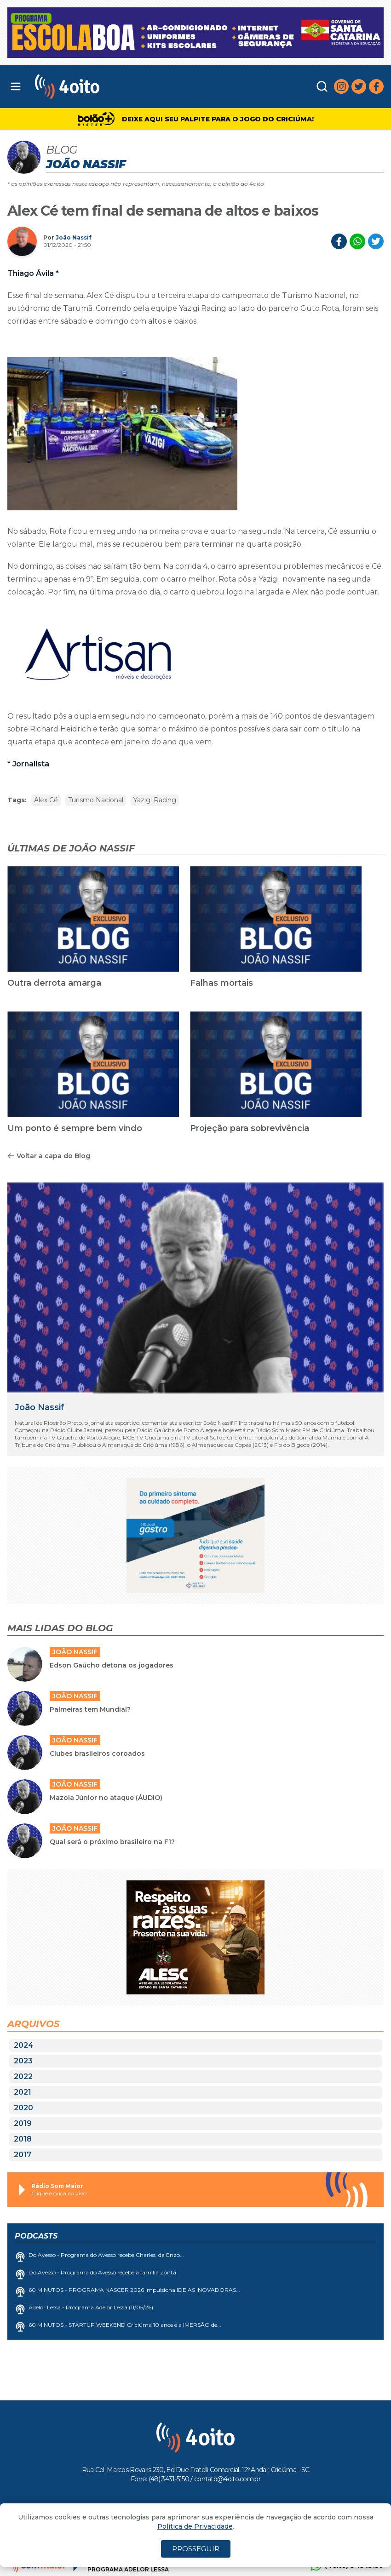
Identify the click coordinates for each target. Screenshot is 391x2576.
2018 (23, 2139)
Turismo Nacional (95, 800)
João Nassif (74, 237)
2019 (23, 2123)
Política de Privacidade (195, 2526)
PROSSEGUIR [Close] (195, 2548)
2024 (24, 2045)
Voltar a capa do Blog (48, 1156)
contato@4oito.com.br (227, 2479)
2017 (22, 2154)
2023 (23, 2060)
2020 (23, 2107)
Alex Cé (46, 800)
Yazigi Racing (154, 800)
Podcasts (36, 2236)
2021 (22, 2092)
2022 (23, 2076)
